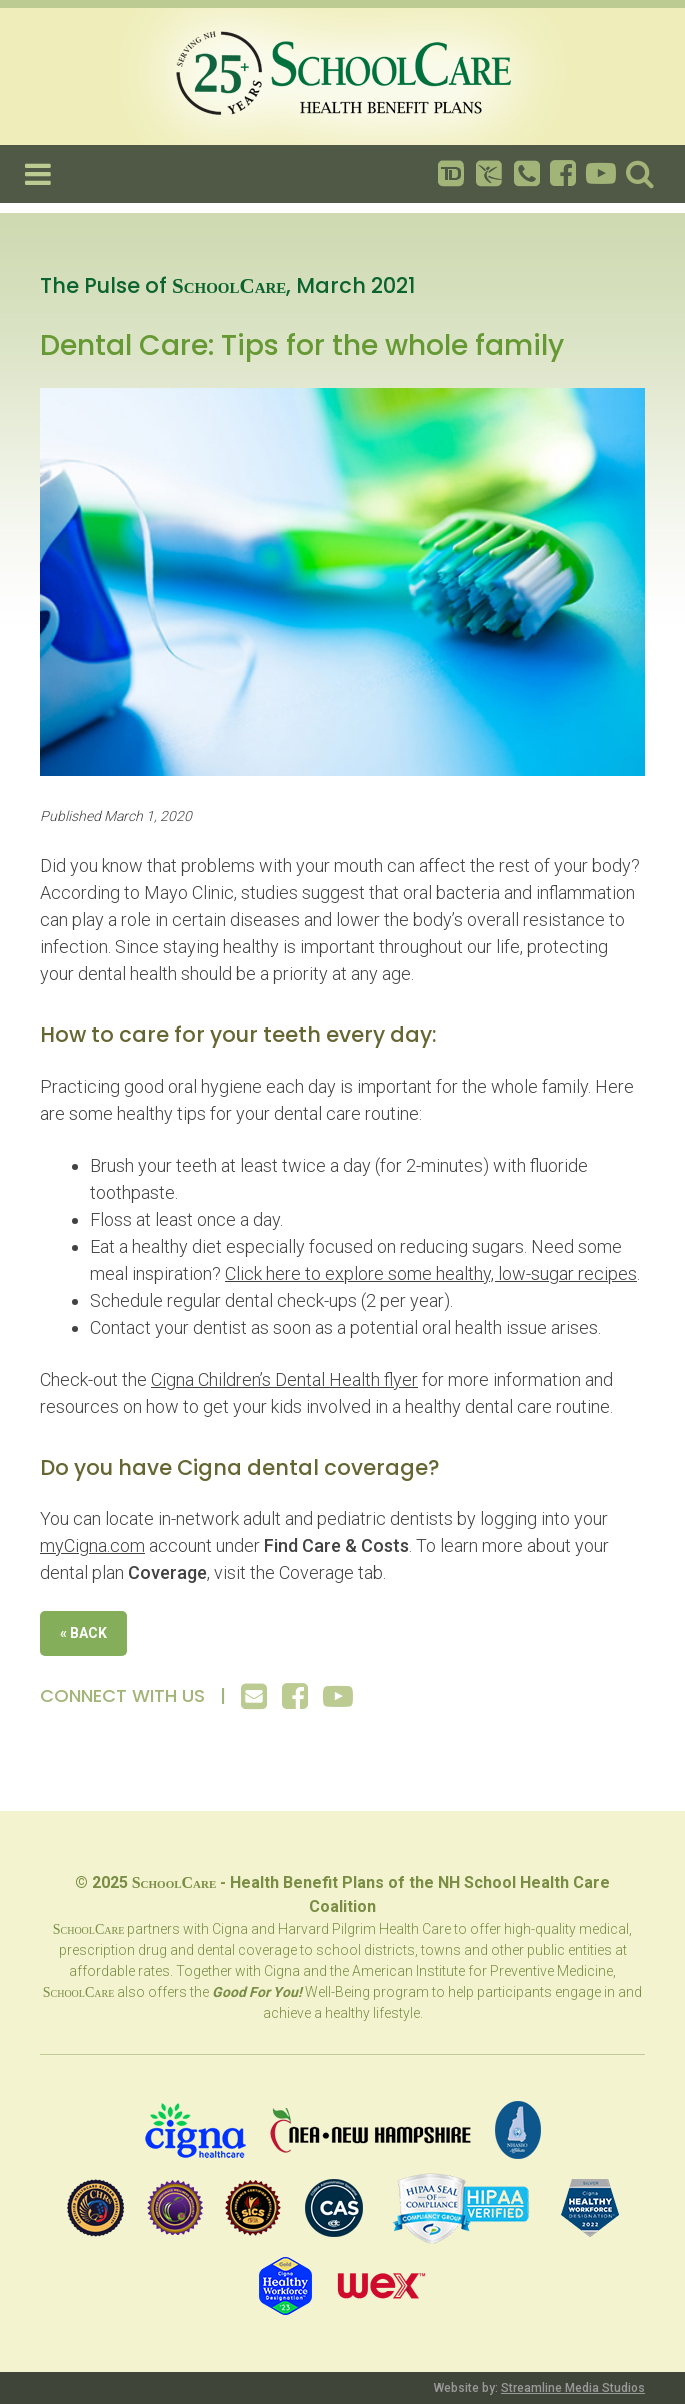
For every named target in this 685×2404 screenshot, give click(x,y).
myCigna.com (92, 1545)
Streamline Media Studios (573, 2388)
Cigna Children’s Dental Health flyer (284, 1379)
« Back (83, 1633)
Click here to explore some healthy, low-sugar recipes (431, 1273)
